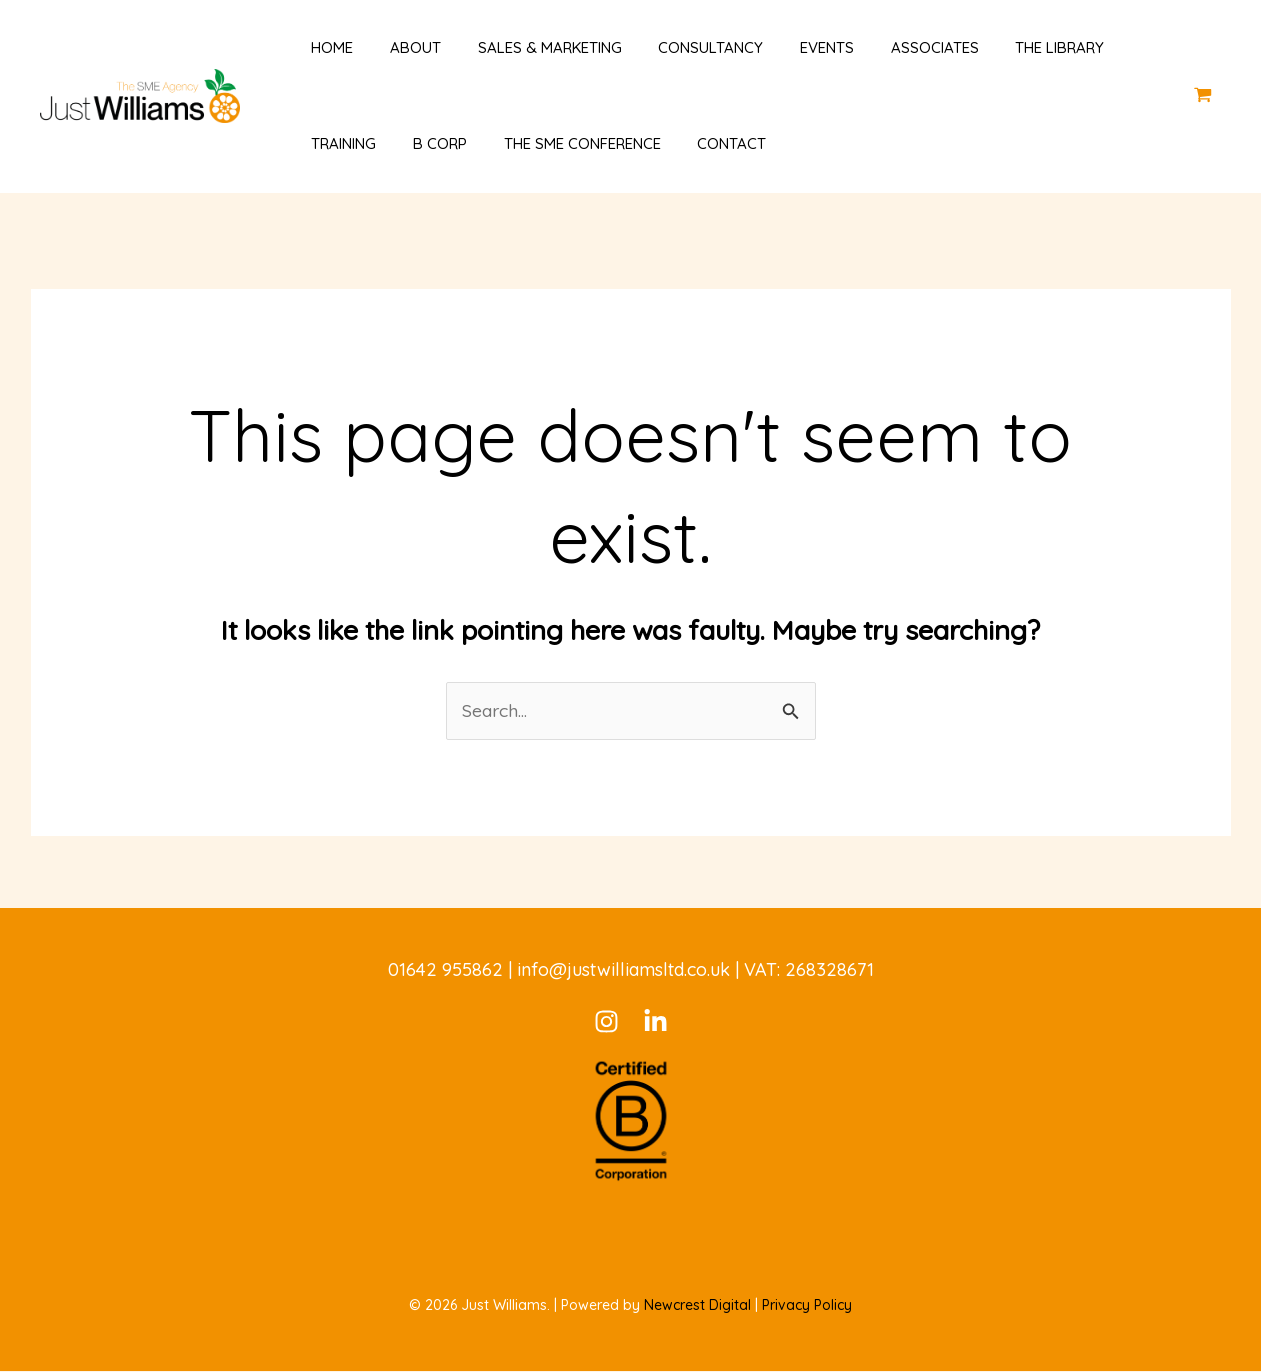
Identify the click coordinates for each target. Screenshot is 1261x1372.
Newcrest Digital (697, 1306)
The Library (1006, 47)
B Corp (420, 143)
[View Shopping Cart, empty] (1203, 95)
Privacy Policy (807, 1306)
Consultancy (677, 47)
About (395, 47)
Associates (888, 47)
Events (787, 47)
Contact (698, 143)
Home (319, 47)
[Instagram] (606, 1022)
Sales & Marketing (523, 47)
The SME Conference (555, 143)
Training (330, 143)
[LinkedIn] (655, 1022)
